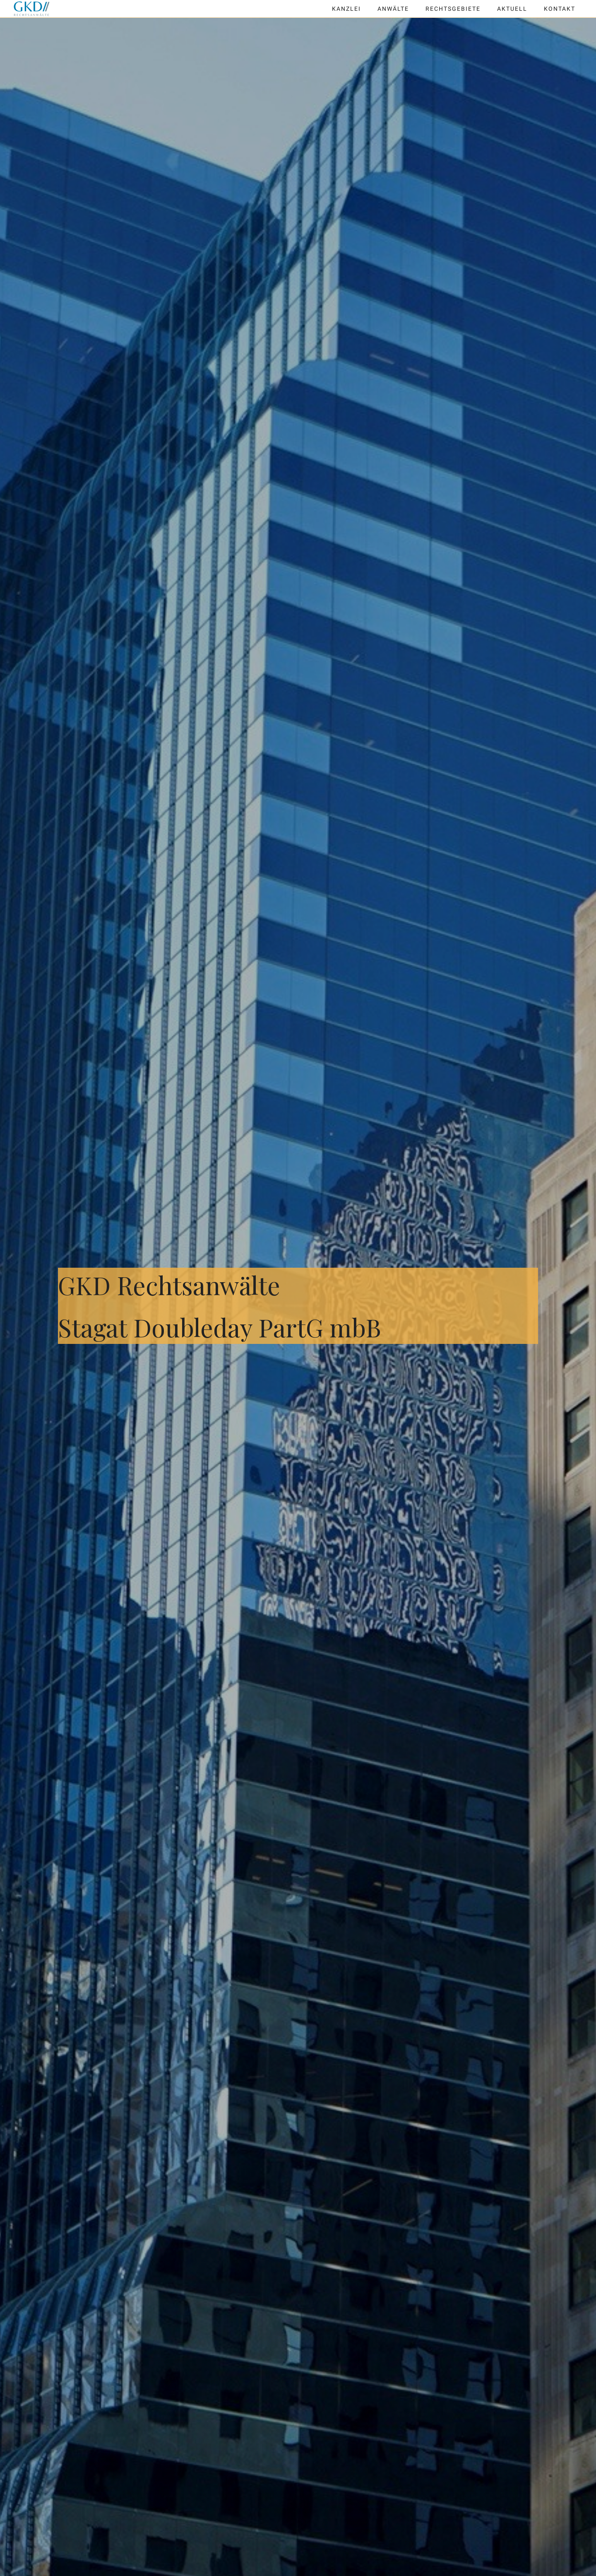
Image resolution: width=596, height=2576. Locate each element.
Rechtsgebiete (453, 8)
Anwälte (393, 8)
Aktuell (512, 8)
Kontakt (559, 8)
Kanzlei (346, 8)
